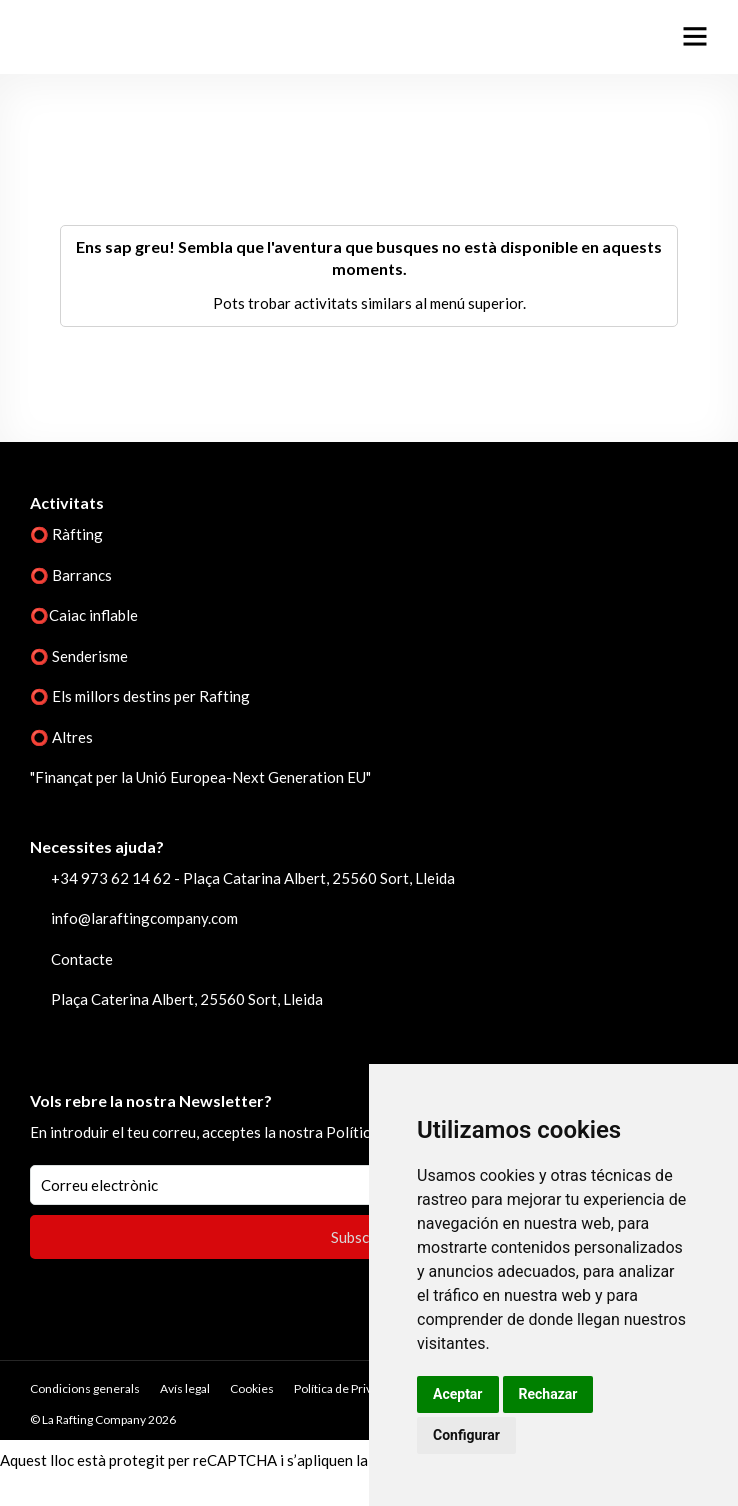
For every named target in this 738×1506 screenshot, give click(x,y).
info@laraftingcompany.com (144, 918)
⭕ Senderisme (79, 656)
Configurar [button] (466, 1435)
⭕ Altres (61, 737)
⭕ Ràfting (66, 534)
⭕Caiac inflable (84, 615)
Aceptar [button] (458, 1394)
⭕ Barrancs (71, 575)
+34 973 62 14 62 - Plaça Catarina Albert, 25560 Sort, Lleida (253, 878)
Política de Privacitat (347, 1388)
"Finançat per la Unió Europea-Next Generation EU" (200, 777)
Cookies (252, 1388)
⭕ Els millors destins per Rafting (140, 696)
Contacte (82, 959)
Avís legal (185, 1388)
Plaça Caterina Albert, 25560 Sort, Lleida (187, 999)
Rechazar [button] (548, 1394)
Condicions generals (85, 1388)
